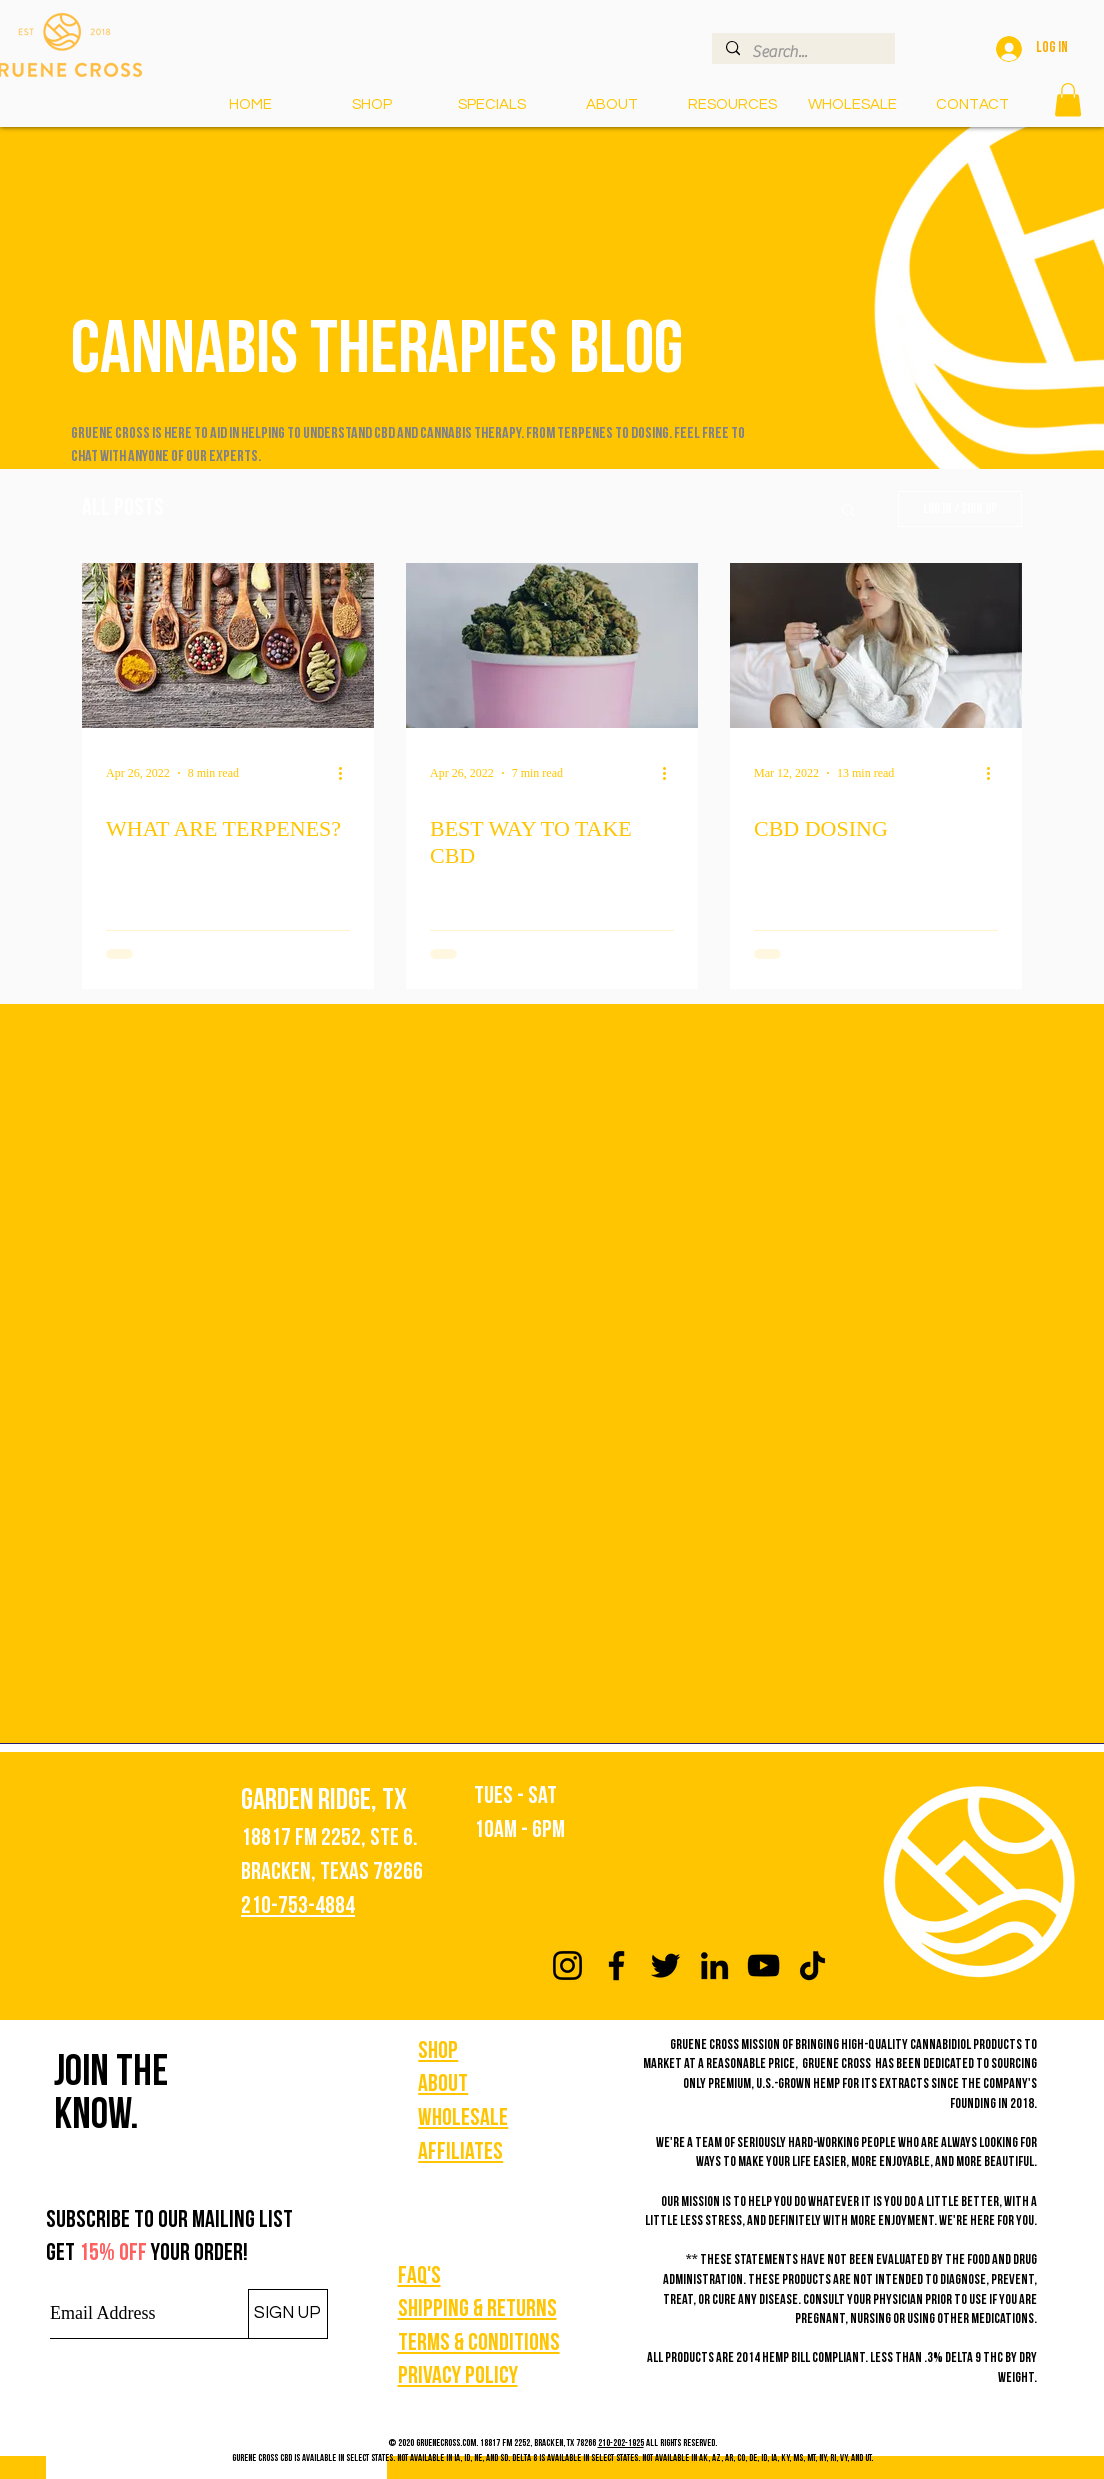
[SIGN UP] (288, 2314)
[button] (732, 105)
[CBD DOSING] (876, 645)
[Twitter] (665, 1965)
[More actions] (347, 773)
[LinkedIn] (714, 1965)
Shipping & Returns (477, 2310)
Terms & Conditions (479, 2344)
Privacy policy (458, 2377)
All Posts (123, 509)
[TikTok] (812, 1965)
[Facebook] (616, 1965)
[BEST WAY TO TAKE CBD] (552, 645)
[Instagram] (567, 1965)
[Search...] (802, 52)
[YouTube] (763, 1965)
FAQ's (419, 2277)
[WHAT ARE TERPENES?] (228, 645)
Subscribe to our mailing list (169, 2221)
